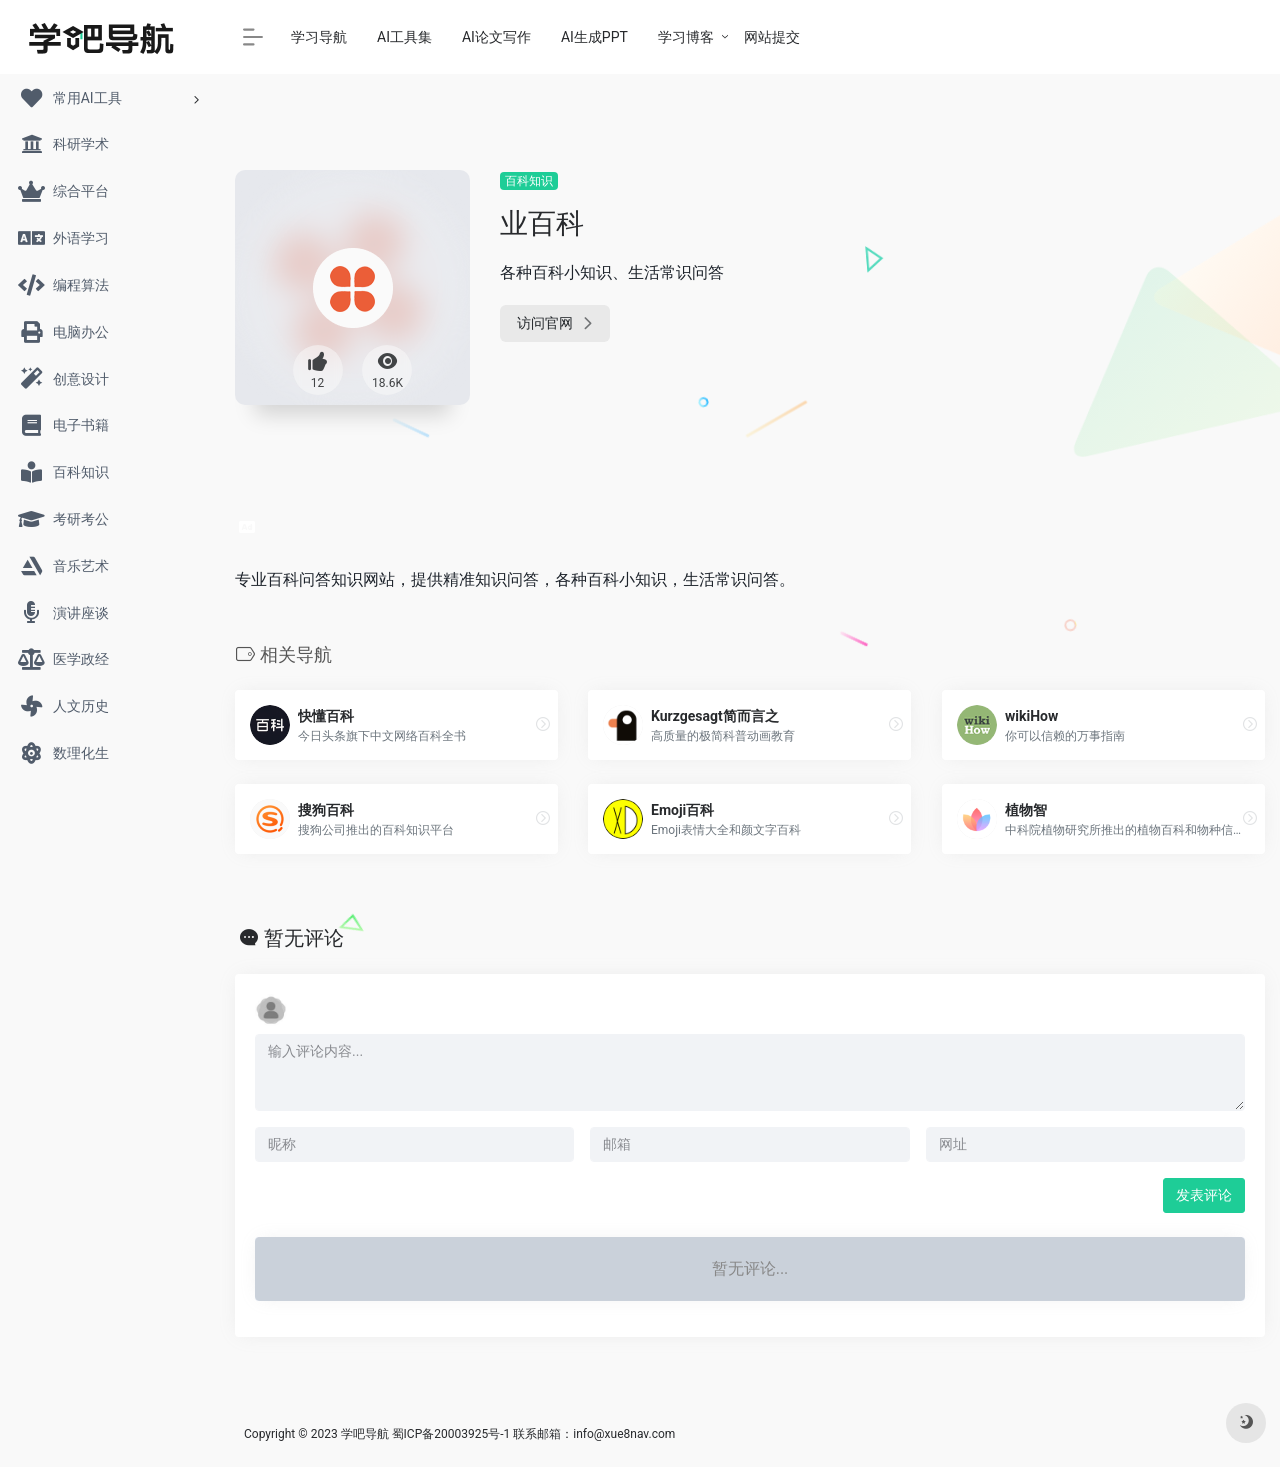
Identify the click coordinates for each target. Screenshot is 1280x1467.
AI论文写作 (496, 37)
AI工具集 (404, 37)
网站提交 (772, 37)
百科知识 (529, 181)
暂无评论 (304, 938)
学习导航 (319, 37)
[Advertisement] (1103, 295)
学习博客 (686, 37)
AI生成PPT (594, 37)
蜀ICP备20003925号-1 (451, 1434)
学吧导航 (365, 1434)
